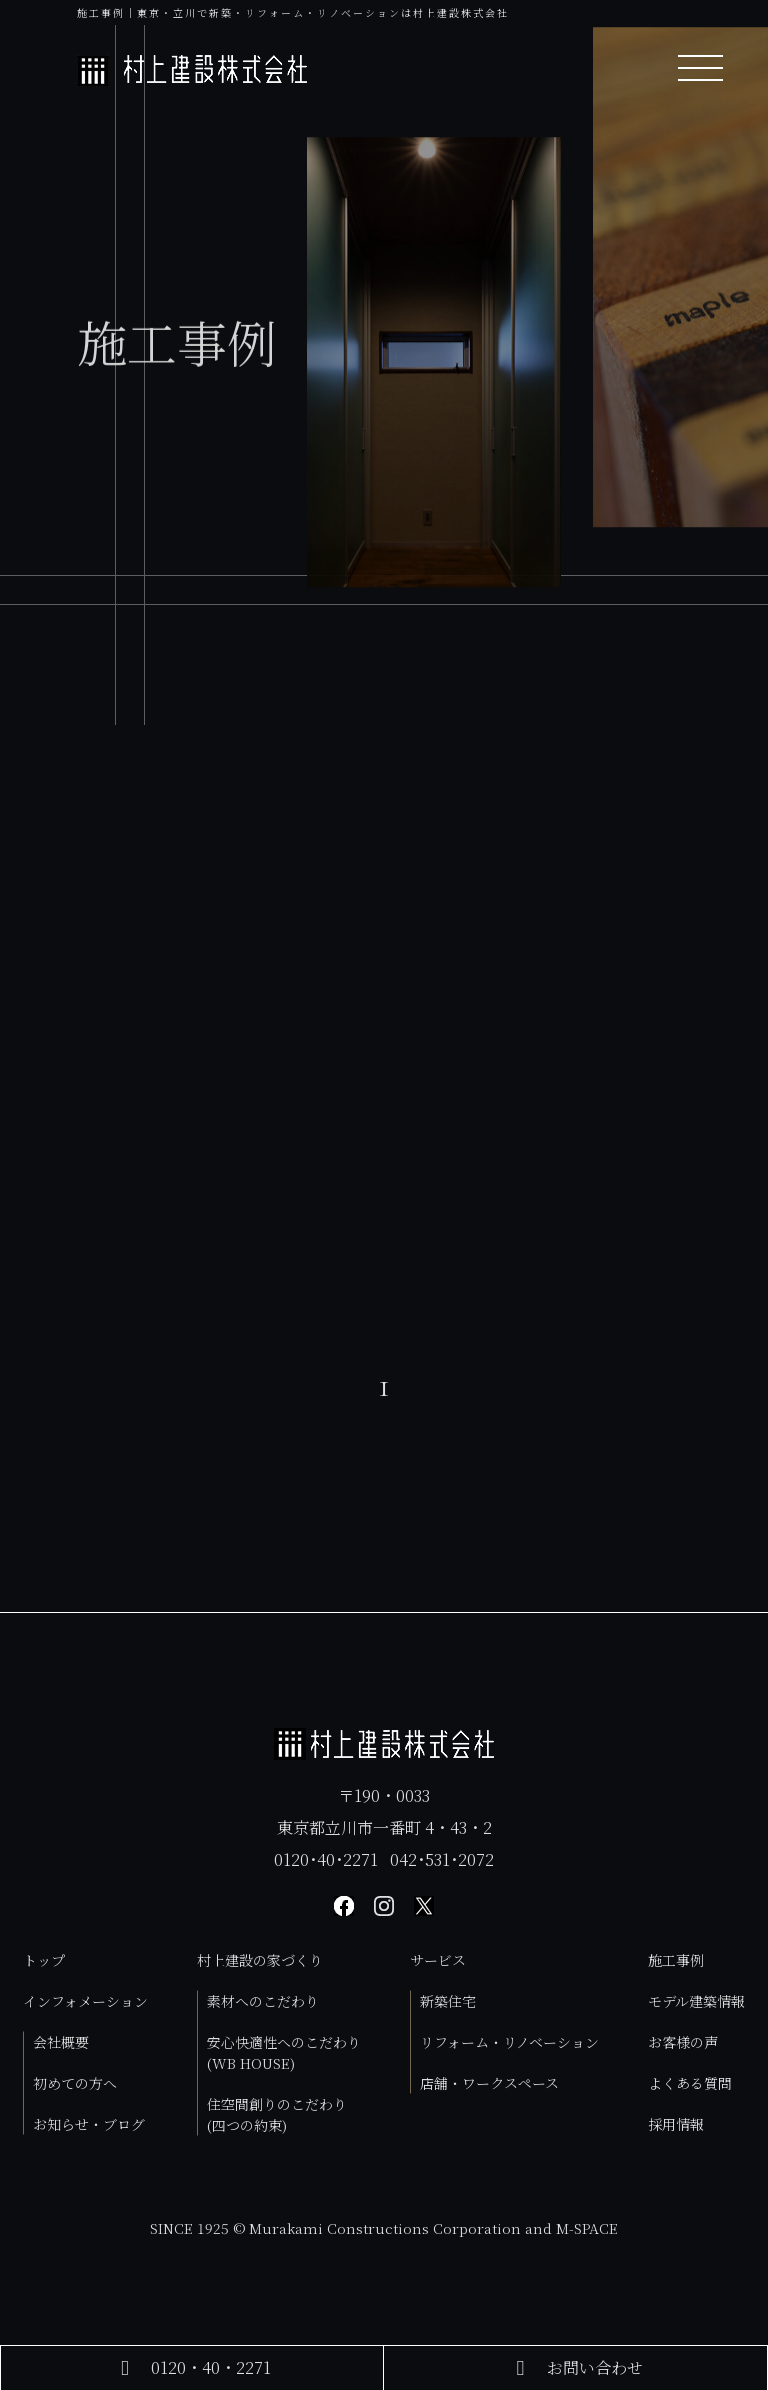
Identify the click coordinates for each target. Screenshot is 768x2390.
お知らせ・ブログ (89, 2124)
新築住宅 (448, 2001)
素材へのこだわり (263, 2001)
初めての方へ (75, 2083)
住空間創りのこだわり (277, 2114)
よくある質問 (690, 2083)
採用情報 (676, 2124)
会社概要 (61, 2042)
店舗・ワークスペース (489, 2083)
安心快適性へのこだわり (284, 2052)
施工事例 (676, 1960)
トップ (44, 1960)
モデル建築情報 (696, 2001)
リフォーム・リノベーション (509, 2042)
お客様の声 (683, 2042)
